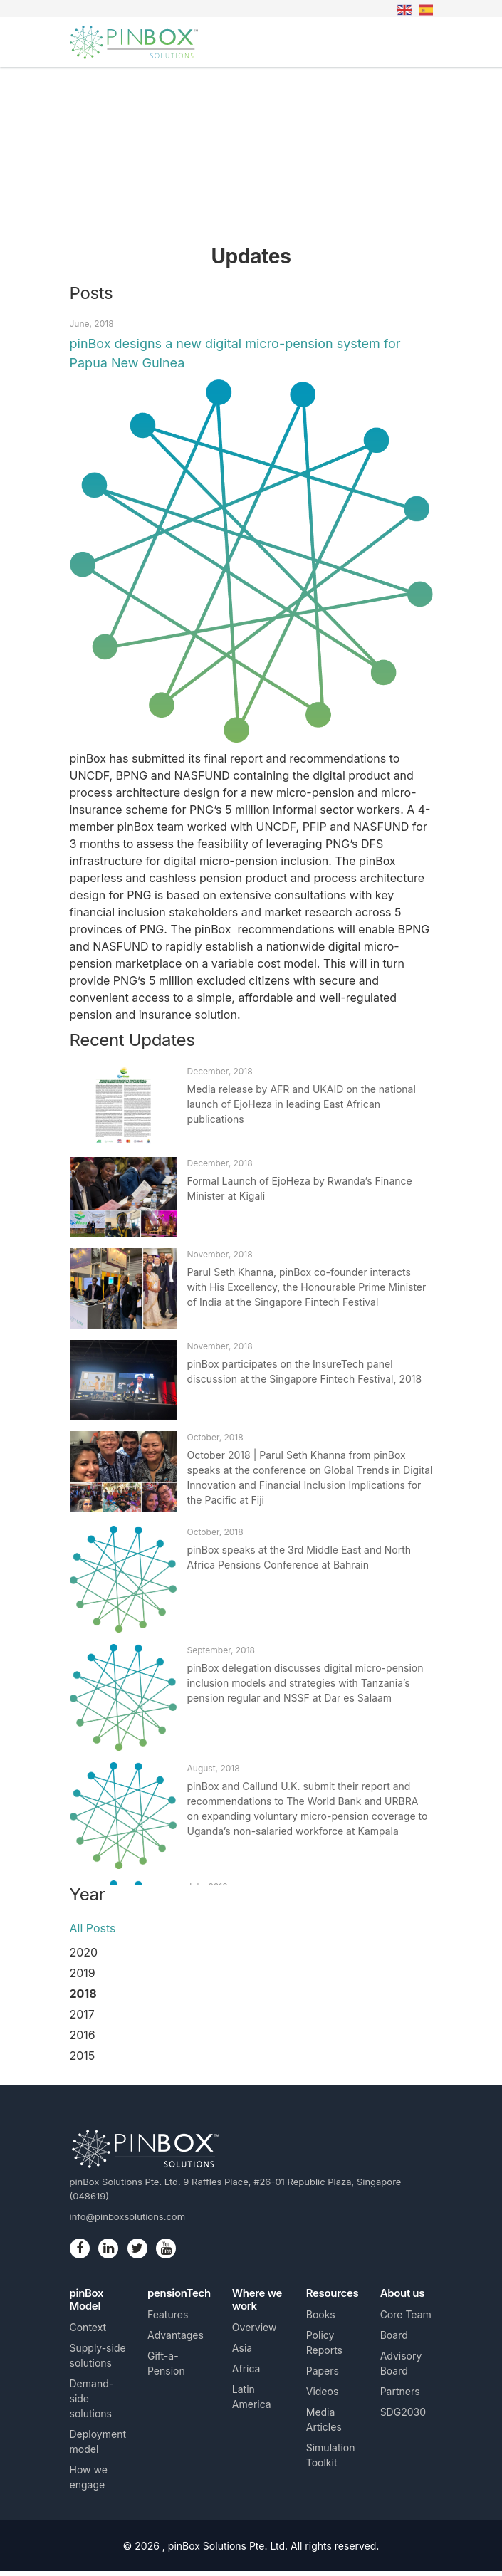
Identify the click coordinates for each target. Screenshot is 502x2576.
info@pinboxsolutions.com (128, 2216)
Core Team (406, 2314)
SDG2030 (403, 2412)
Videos (322, 2391)
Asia (242, 2348)
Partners (400, 2391)
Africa (246, 2368)
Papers (322, 2371)
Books (320, 2314)
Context (88, 2327)
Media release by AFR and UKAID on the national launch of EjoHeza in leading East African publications (301, 1104)
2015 (82, 2055)
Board (394, 2335)
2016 (82, 2035)
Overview (254, 2327)
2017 (82, 2014)
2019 (82, 1973)
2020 (84, 1952)
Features (167, 2314)
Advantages (175, 2335)
